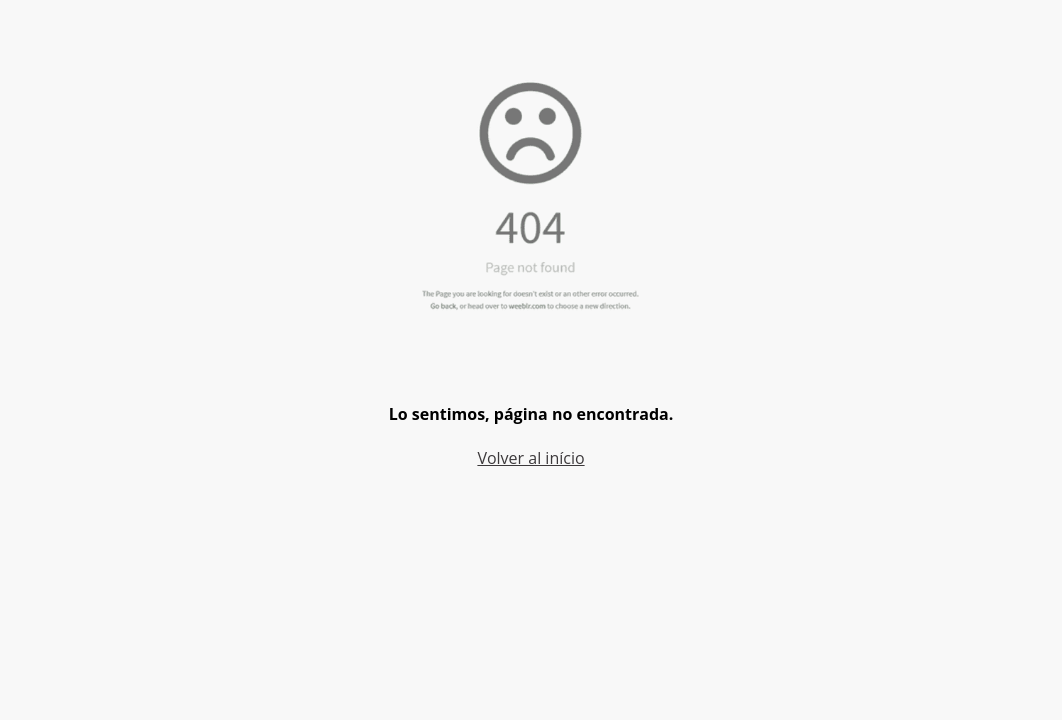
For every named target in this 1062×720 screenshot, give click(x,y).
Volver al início (530, 458)
